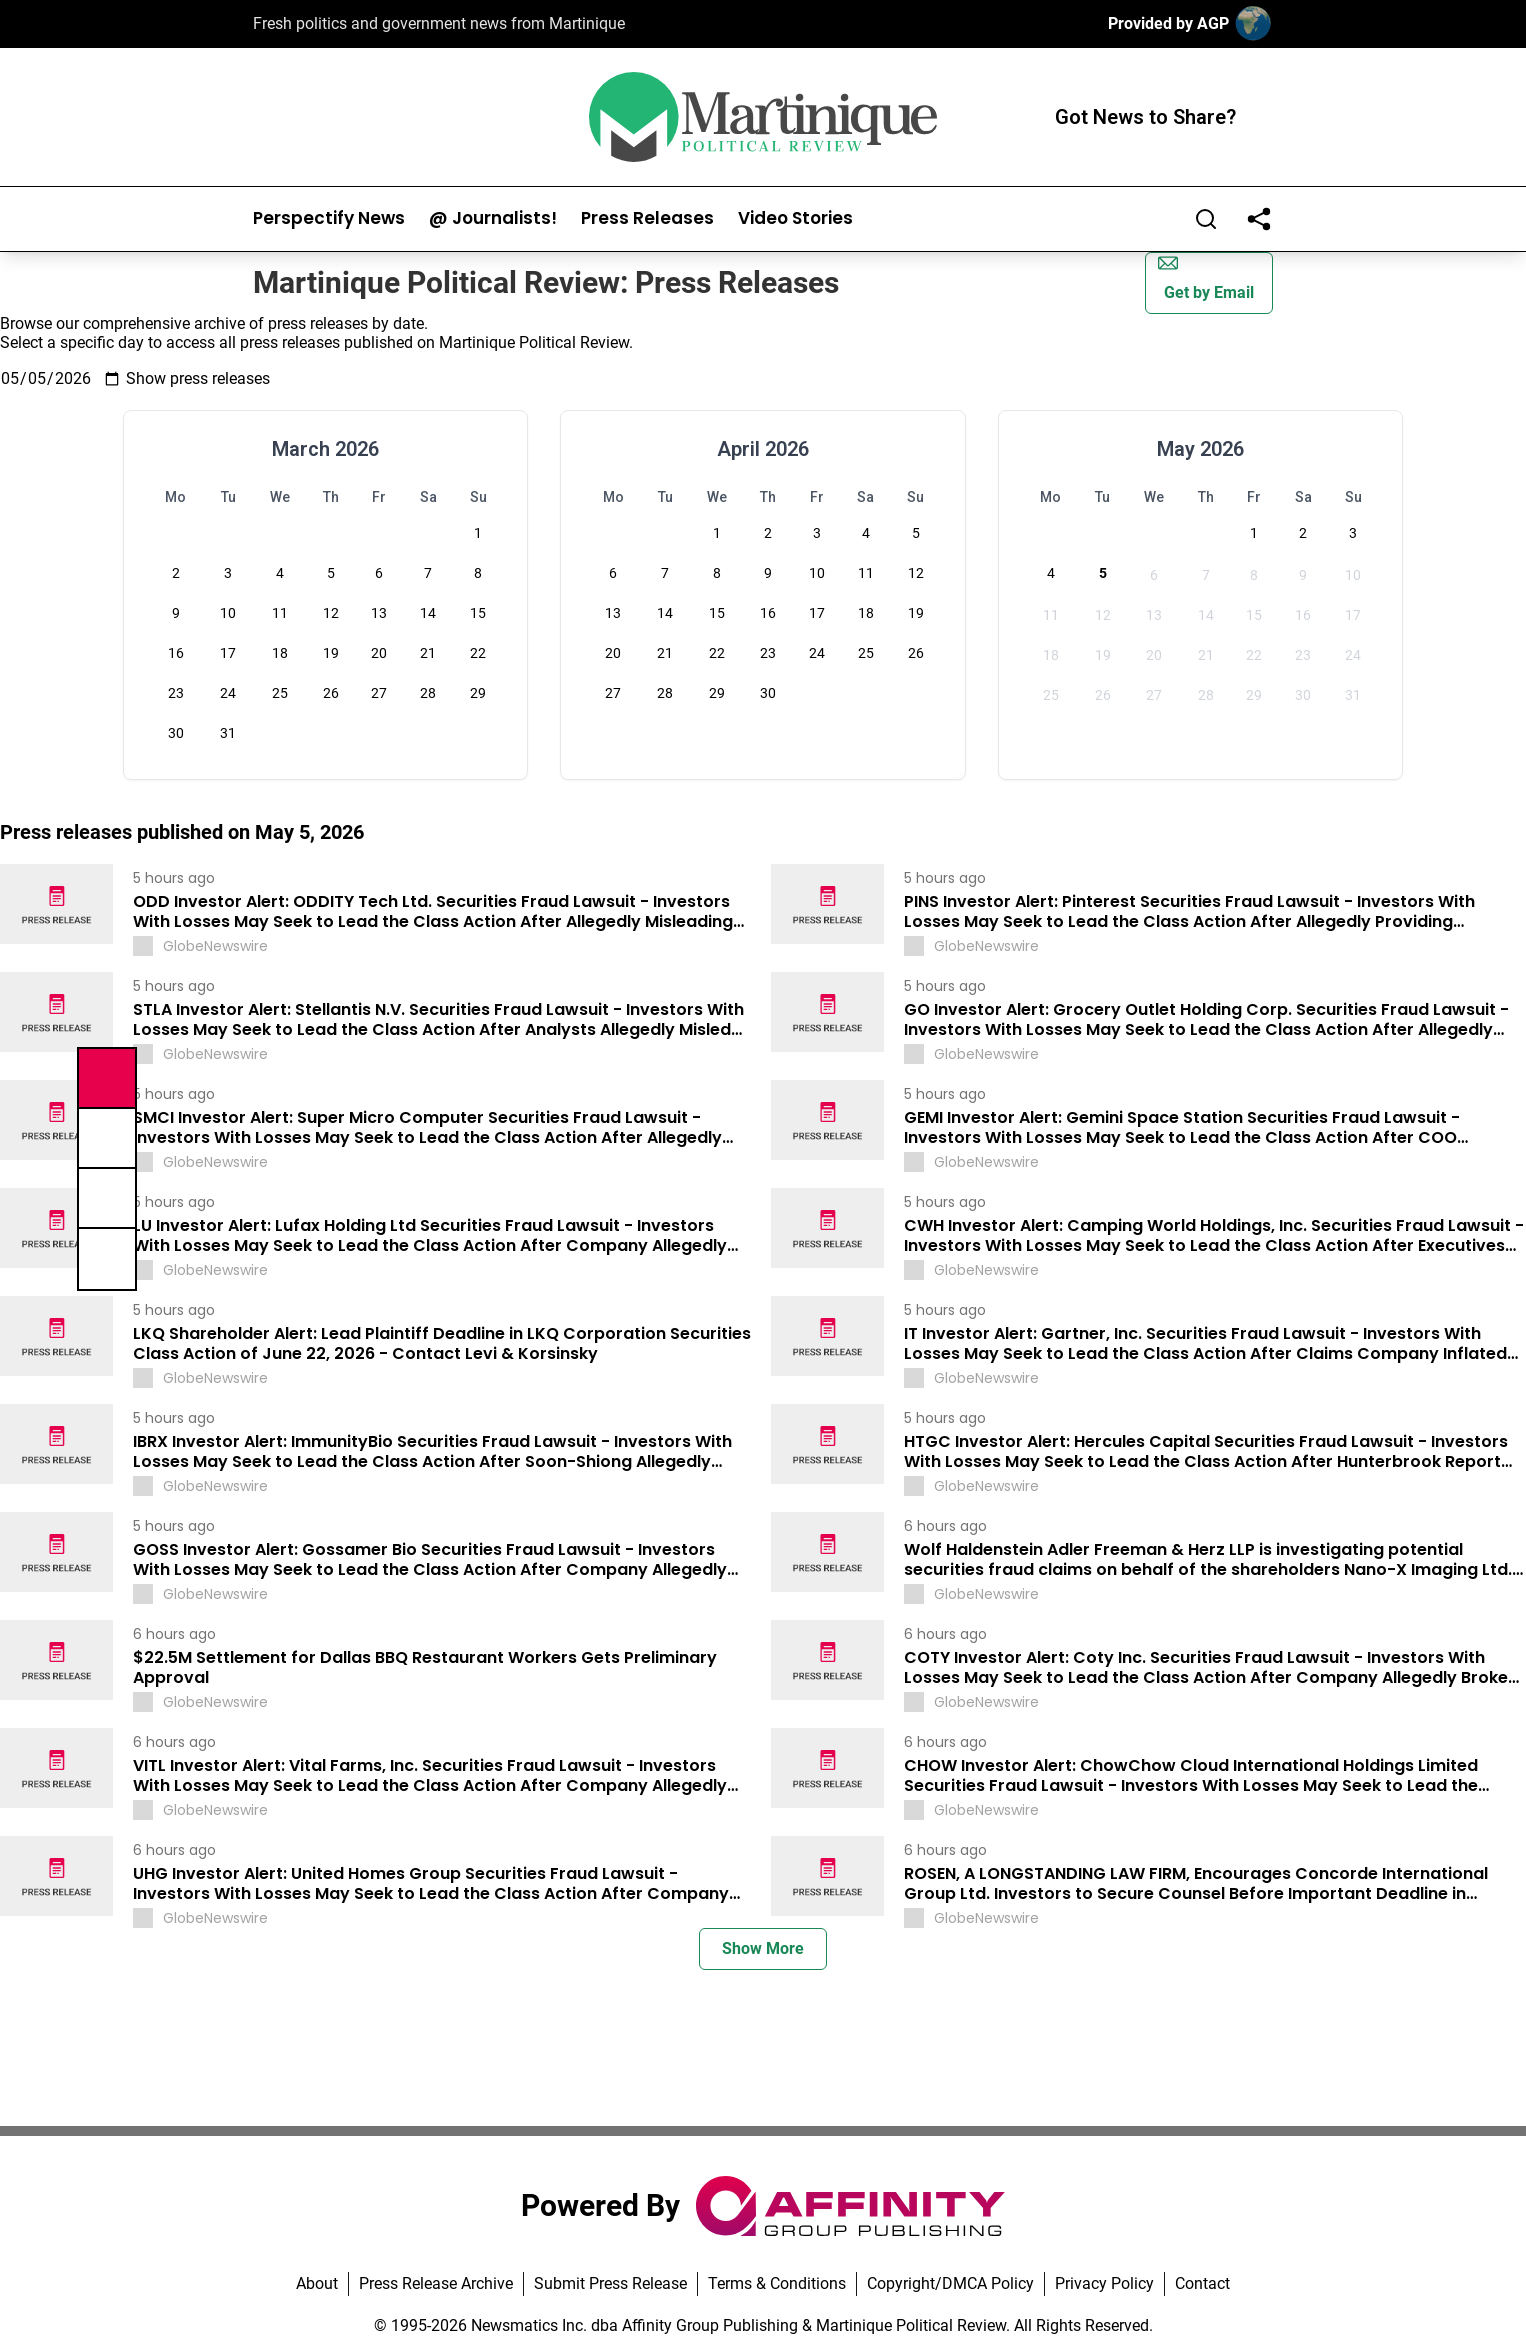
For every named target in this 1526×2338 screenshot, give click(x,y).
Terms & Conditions (777, 2283)
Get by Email (1206, 277)
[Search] (1206, 219)
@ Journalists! (493, 218)
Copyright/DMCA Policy (950, 2283)
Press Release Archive (436, 2283)
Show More (763, 1948)
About (317, 2283)
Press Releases (647, 218)
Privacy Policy (1104, 2283)
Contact (1202, 2283)
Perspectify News (329, 218)
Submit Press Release (610, 2283)
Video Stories (795, 218)
